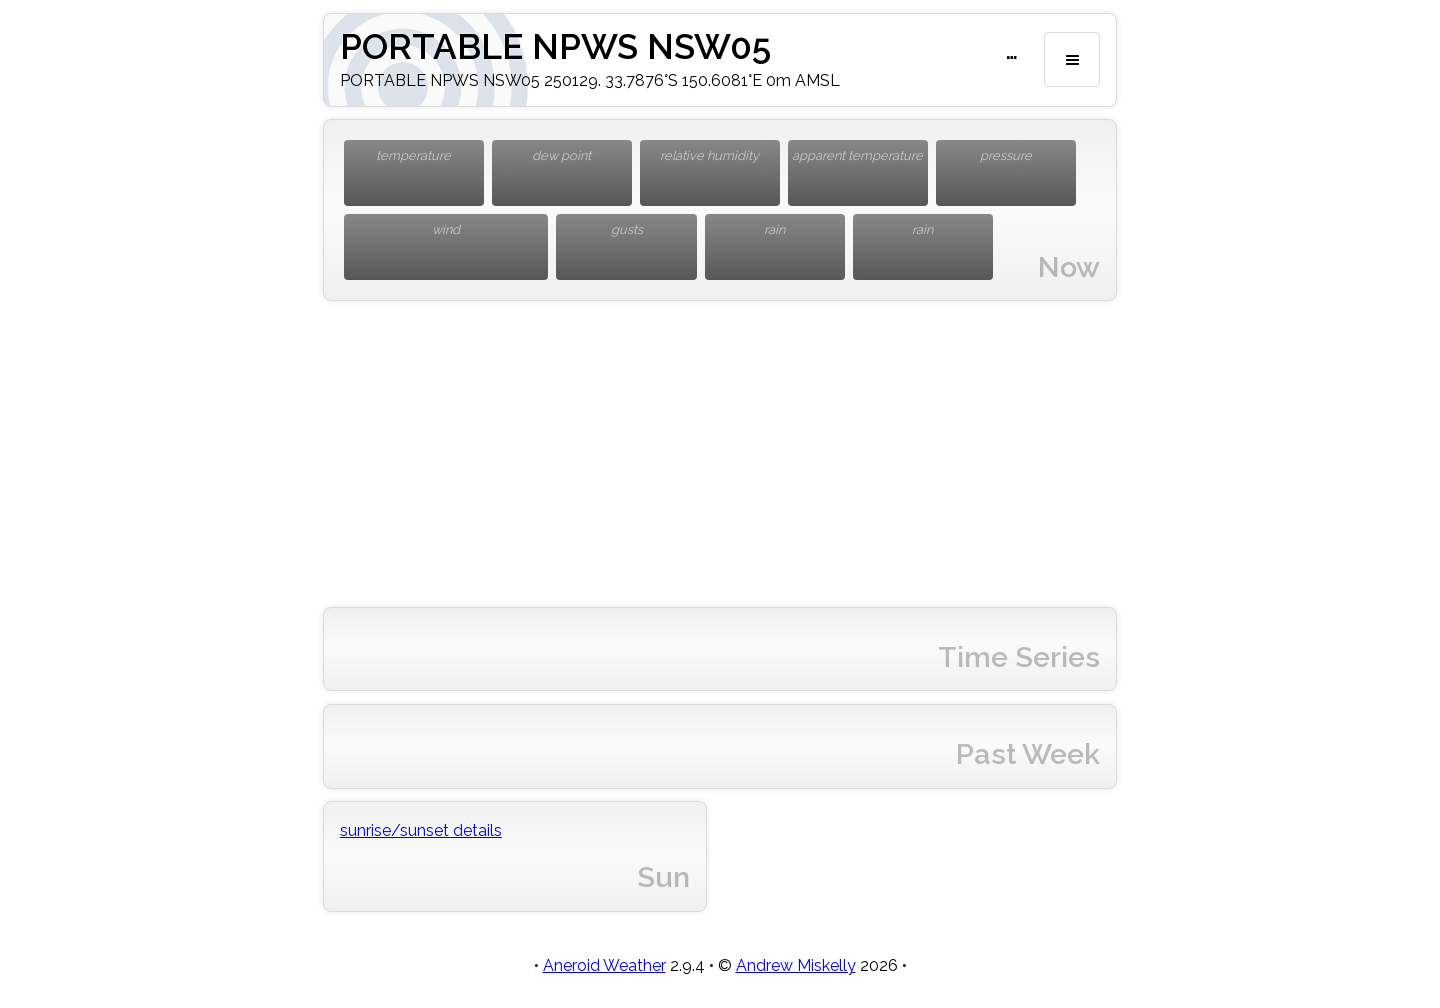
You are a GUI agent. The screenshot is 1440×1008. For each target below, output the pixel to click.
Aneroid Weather (604, 965)
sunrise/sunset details (421, 830)
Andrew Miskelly (796, 965)
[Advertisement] (720, 454)
